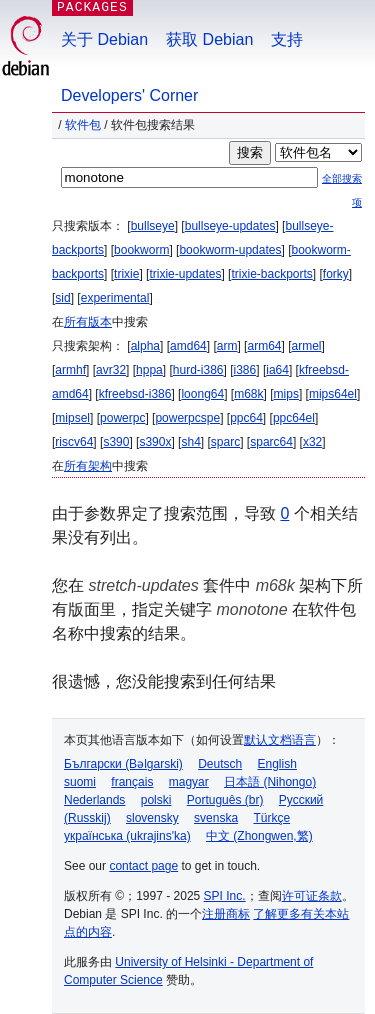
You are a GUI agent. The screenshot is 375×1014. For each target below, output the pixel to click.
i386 (245, 370)
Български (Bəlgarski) (123, 764)
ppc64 (246, 418)
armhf (70, 370)
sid (62, 298)
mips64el (333, 394)
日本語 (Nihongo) (270, 782)
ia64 (277, 370)
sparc (225, 442)
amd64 (188, 346)
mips (286, 394)
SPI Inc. (225, 896)
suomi (80, 782)
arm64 (264, 346)
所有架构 (88, 466)
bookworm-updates (230, 250)
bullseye (153, 226)
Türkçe (271, 818)
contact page (143, 866)
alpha (145, 346)
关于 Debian (104, 39)
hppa (149, 370)
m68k (248, 394)
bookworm (141, 250)
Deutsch (220, 764)
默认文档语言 (280, 740)
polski (156, 800)
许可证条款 (312, 896)
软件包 (83, 125)
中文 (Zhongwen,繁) (259, 836)
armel (307, 346)
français (132, 782)
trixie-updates (185, 274)
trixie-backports (271, 274)
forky (336, 274)
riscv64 (74, 442)
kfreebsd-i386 (135, 394)
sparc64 (271, 442)
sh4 (190, 442)
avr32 (111, 370)
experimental (115, 298)
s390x (155, 442)
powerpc (122, 418)
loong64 (202, 394)
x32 (312, 442)
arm (227, 346)
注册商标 (226, 914)
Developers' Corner (129, 95)
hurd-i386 (198, 370)
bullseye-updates (230, 226)
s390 (116, 442)
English (277, 764)
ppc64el (294, 418)
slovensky (152, 818)
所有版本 (88, 322)
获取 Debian (209, 39)
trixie (126, 274)
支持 (287, 39)
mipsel (72, 418)
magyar (189, 782)
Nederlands (94, 800)
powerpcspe (187, 418)
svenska (216, 818)
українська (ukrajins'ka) (127, 836)
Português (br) (225, 800)
